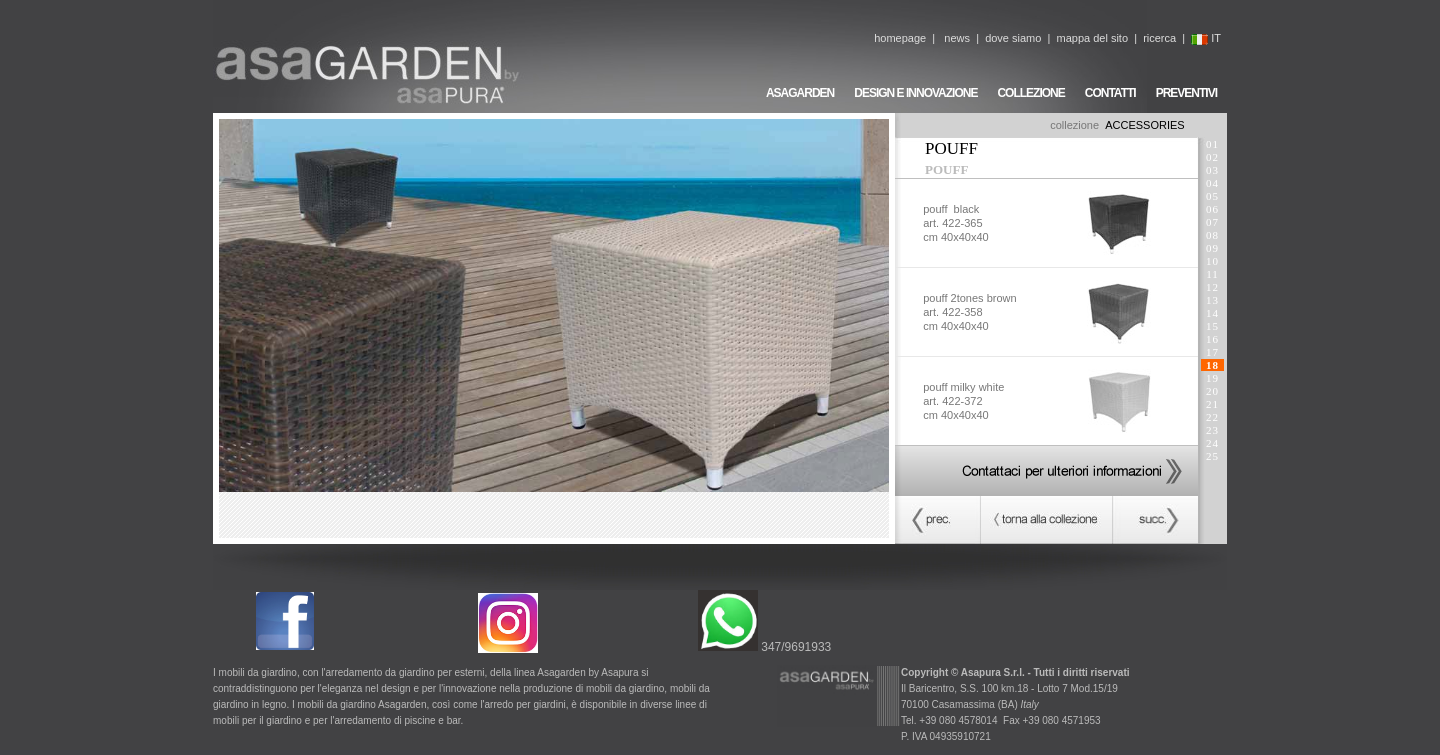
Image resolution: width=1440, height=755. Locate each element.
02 (1212, 157)
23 (1212, 430)
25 (1212, 456)
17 (1212, 352)
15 (1212, 326)
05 (1212, 196)
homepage (900, 38)
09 (1212, 248)
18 (1212, 365)
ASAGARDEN (800, 93)
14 (1212, 313)
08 (1212, 235)
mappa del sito (1092, 38)
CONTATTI (1110, 93)
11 (1212, 274)
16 (1212, 339)
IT (1206, 38)
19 (1212, 378)
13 (1212, 300)
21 (1212, 404)
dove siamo (1013, 38)
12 (1212, 287)
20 (1212, 391)
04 (1212, 183)
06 (1212, 209)
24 (1212, 443)
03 (1212, 170)
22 (1212, 417)
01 (1212, 144)
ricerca (1159, 38)
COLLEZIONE (1030, 93)
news (957, 38)
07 (1212, 222)
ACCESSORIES (1144, 125)
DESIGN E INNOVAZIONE (915, 93)
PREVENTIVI (1186, 93)
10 (1212, 261)
